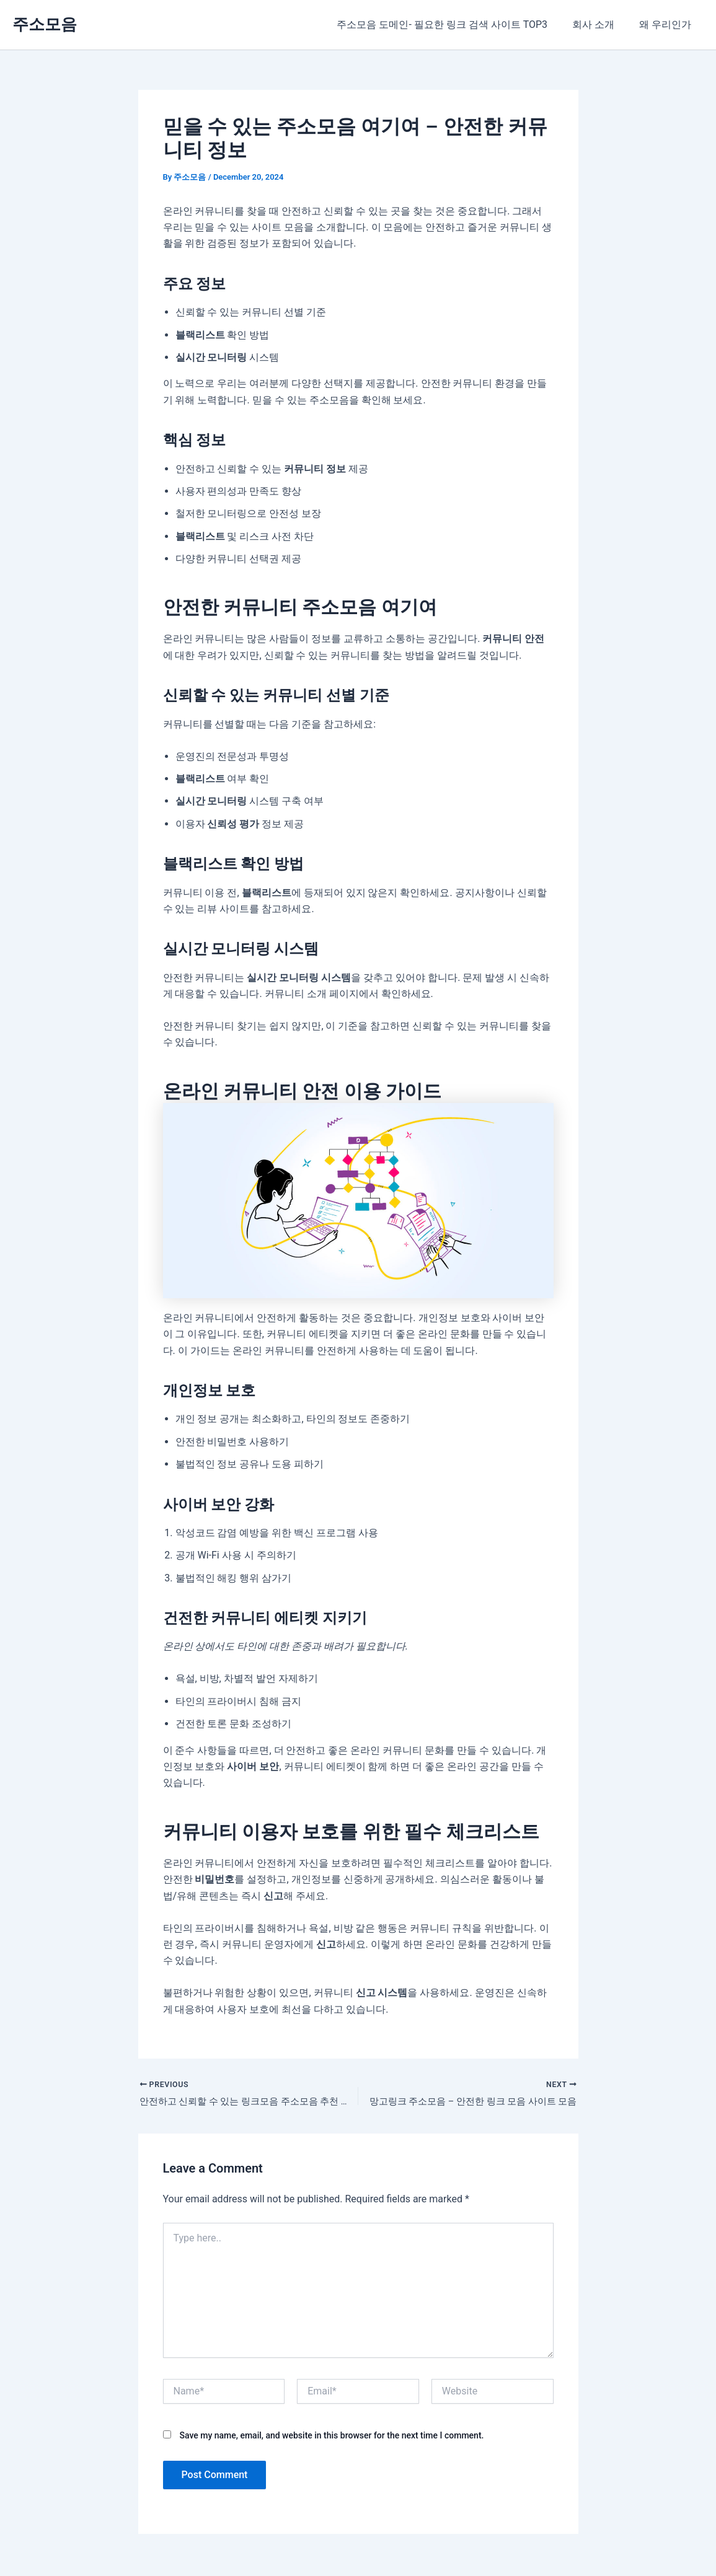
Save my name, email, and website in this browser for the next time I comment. (331, 2437)
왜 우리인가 (668, 24)
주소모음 (44, 24)
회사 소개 (601, 24)
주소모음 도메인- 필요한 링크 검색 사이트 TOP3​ (454, 24)
